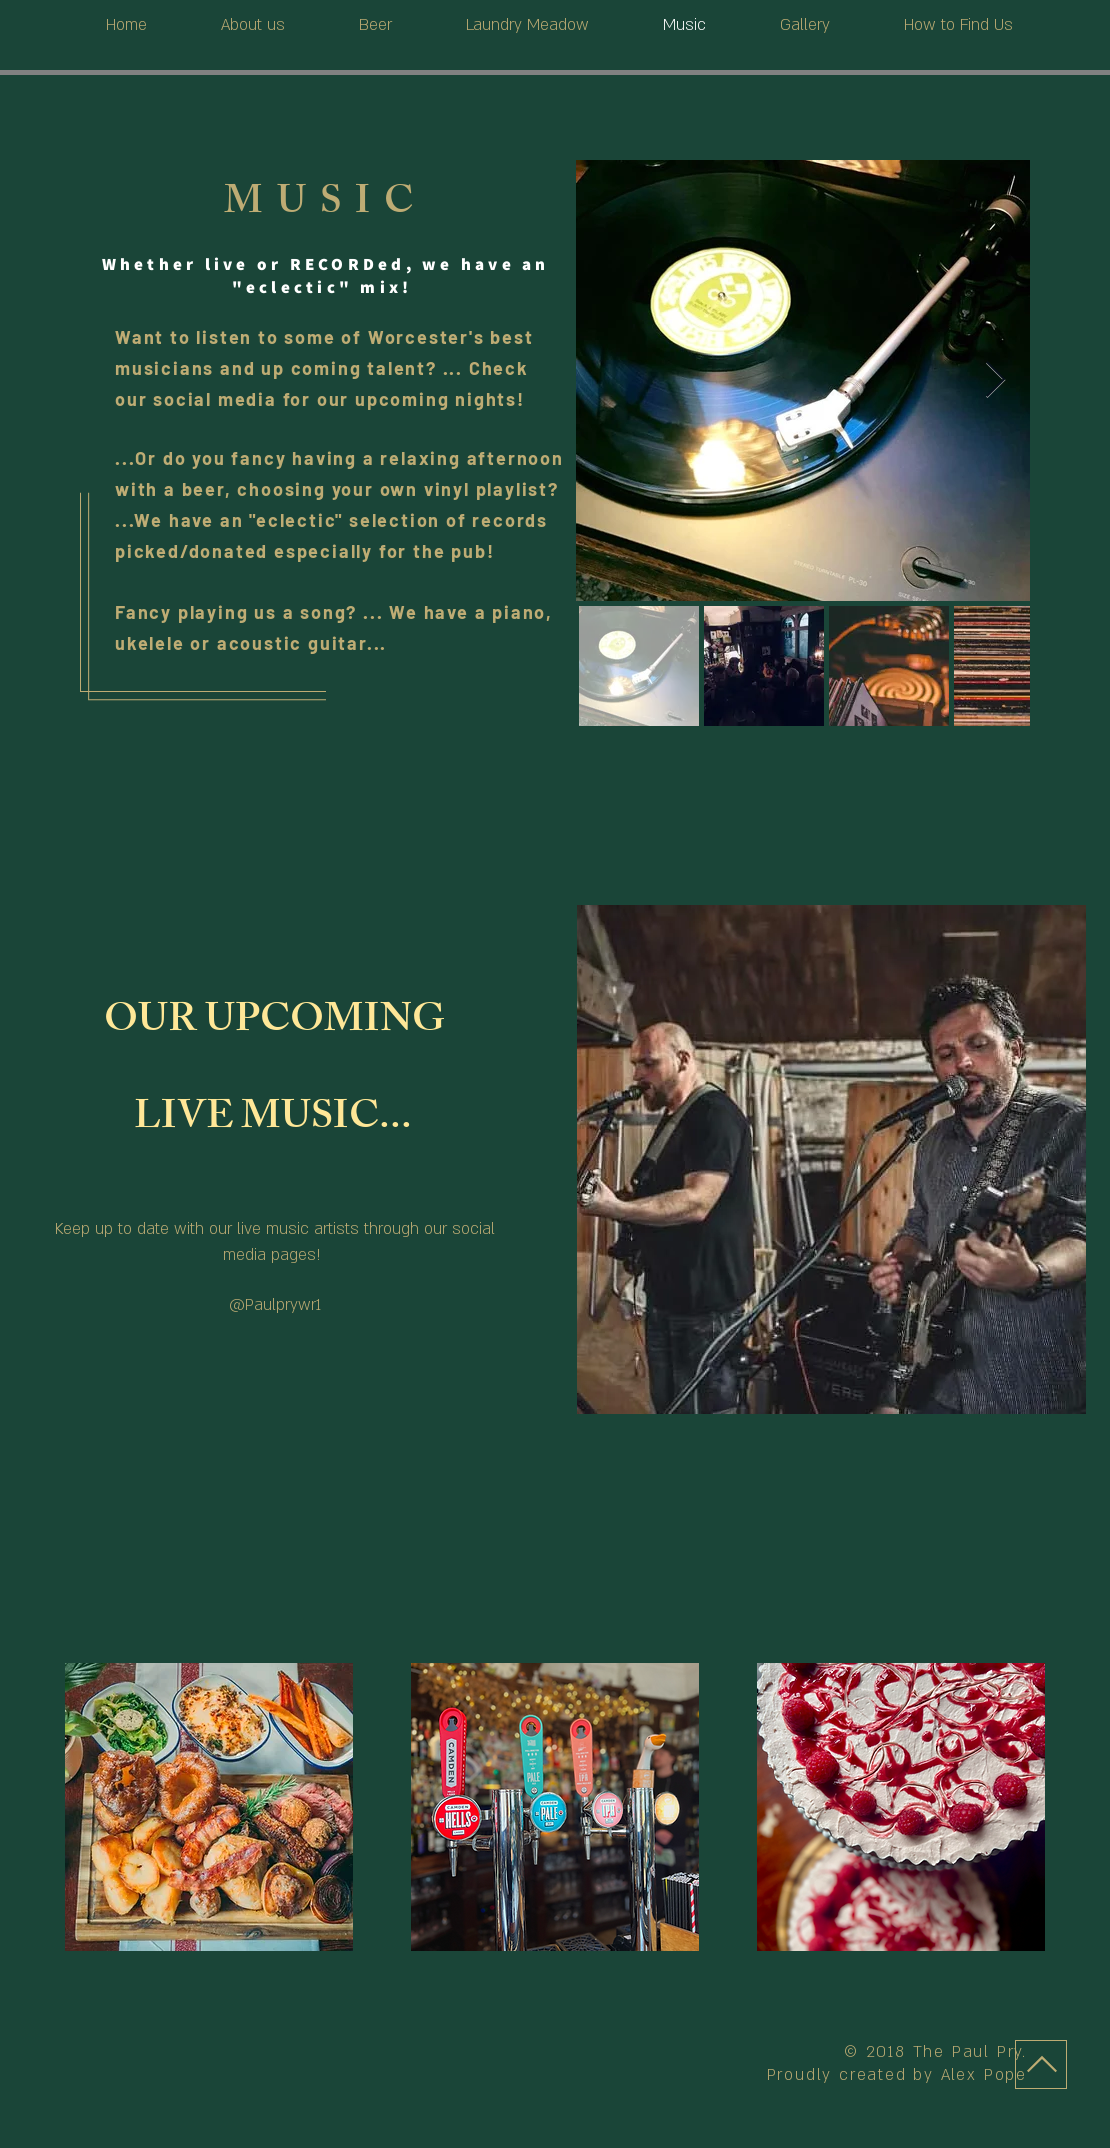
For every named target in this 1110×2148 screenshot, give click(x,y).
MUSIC (325, 206)
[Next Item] (995, 380)
